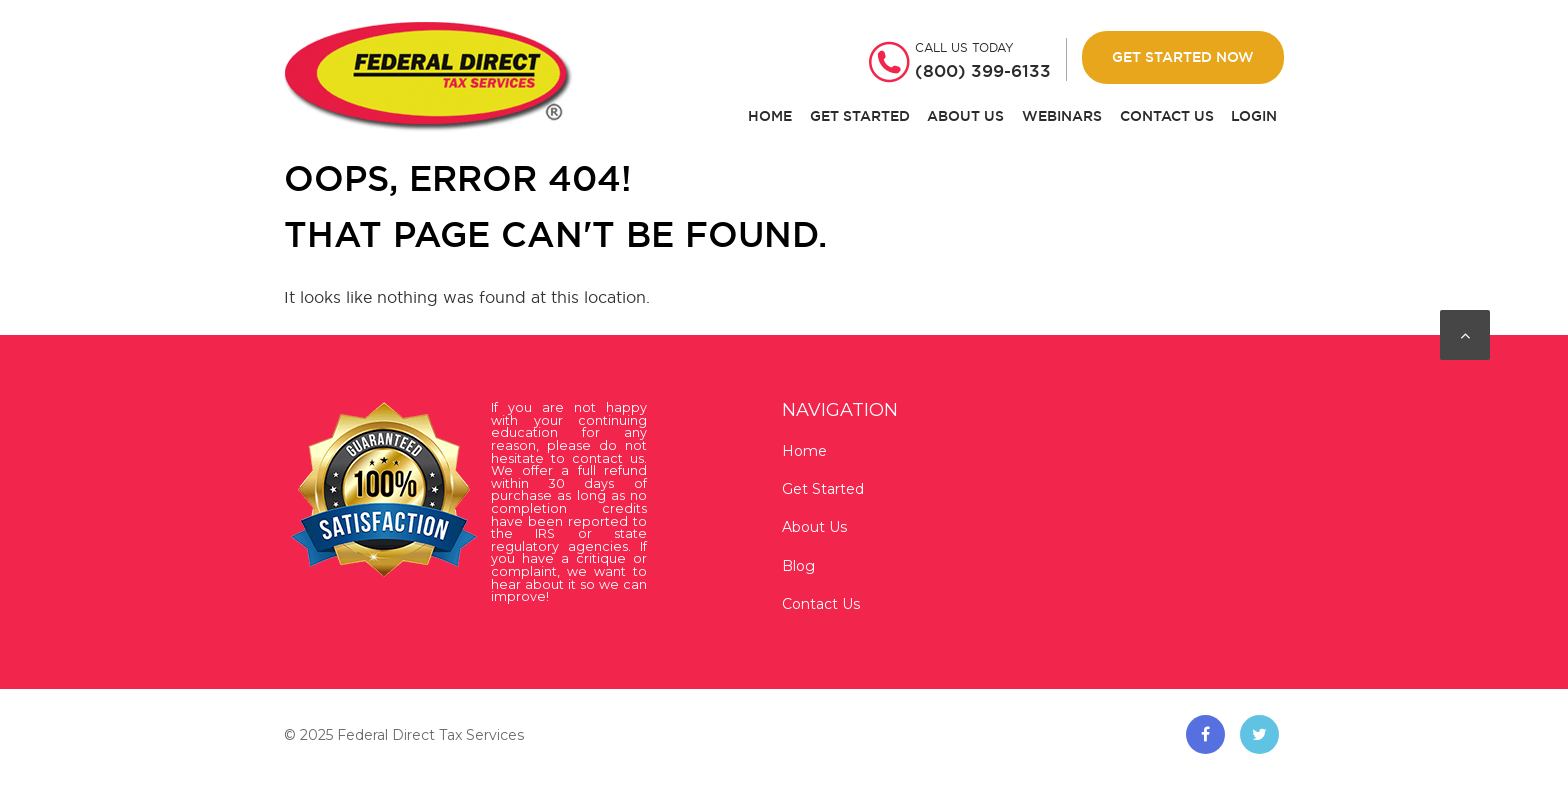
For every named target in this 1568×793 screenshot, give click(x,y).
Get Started (860, 116)
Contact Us (1167, 116)
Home (770, 116)
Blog (798, 566)
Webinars (1062, 116)
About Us (965, 116)
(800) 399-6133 (983, 71)
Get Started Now (1183, 57)
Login (1254, 116)
